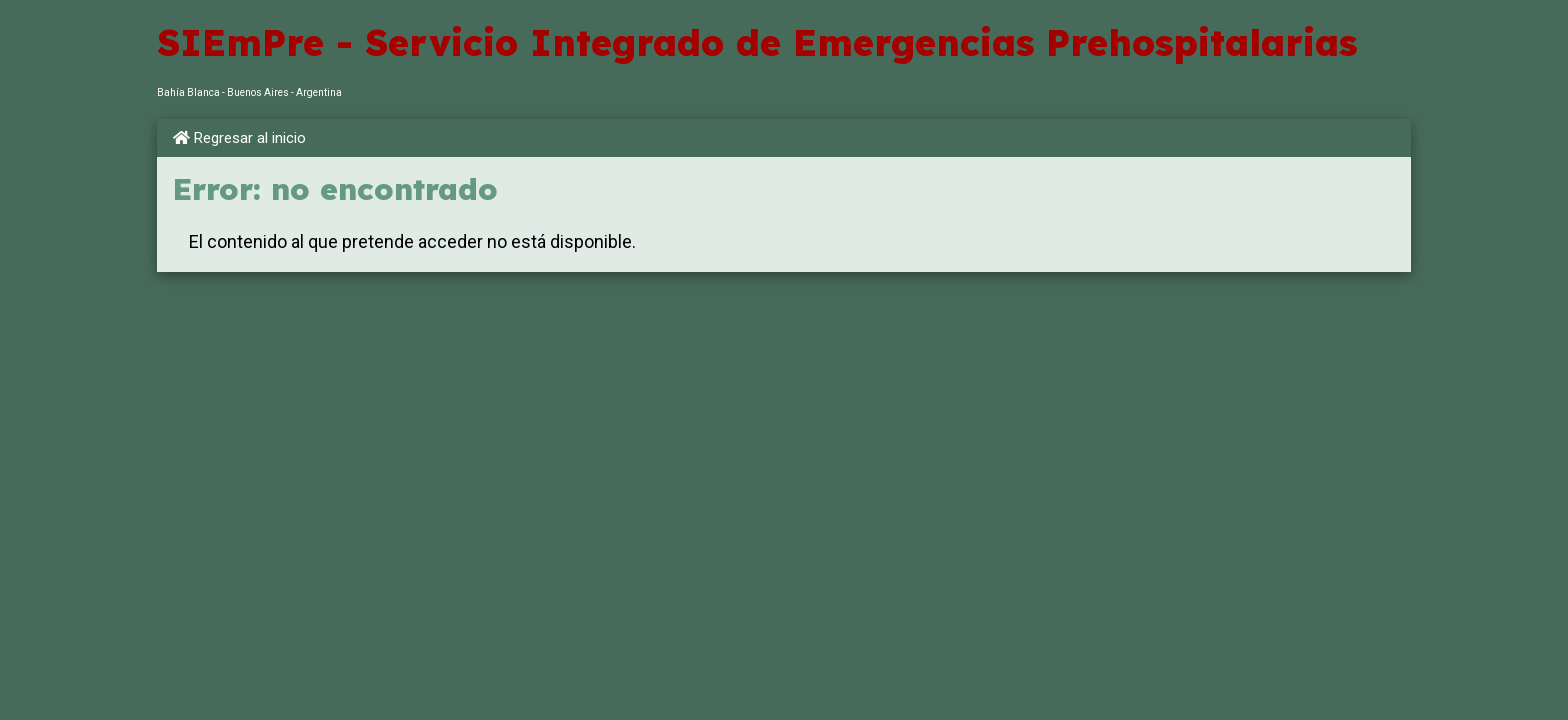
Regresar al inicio (239, 138)
